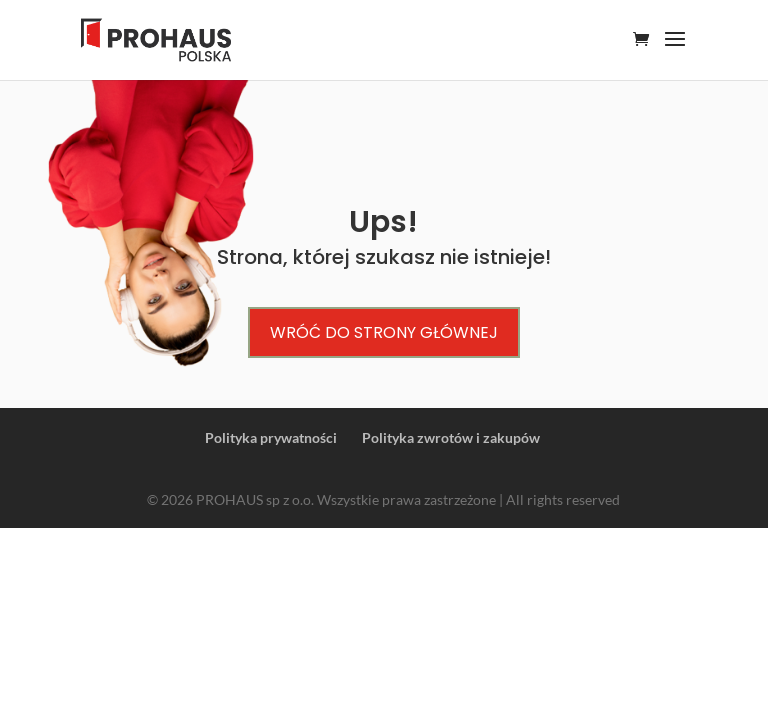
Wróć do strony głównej (384, 332)
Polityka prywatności (271, 437)
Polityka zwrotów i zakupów (451, 437)
